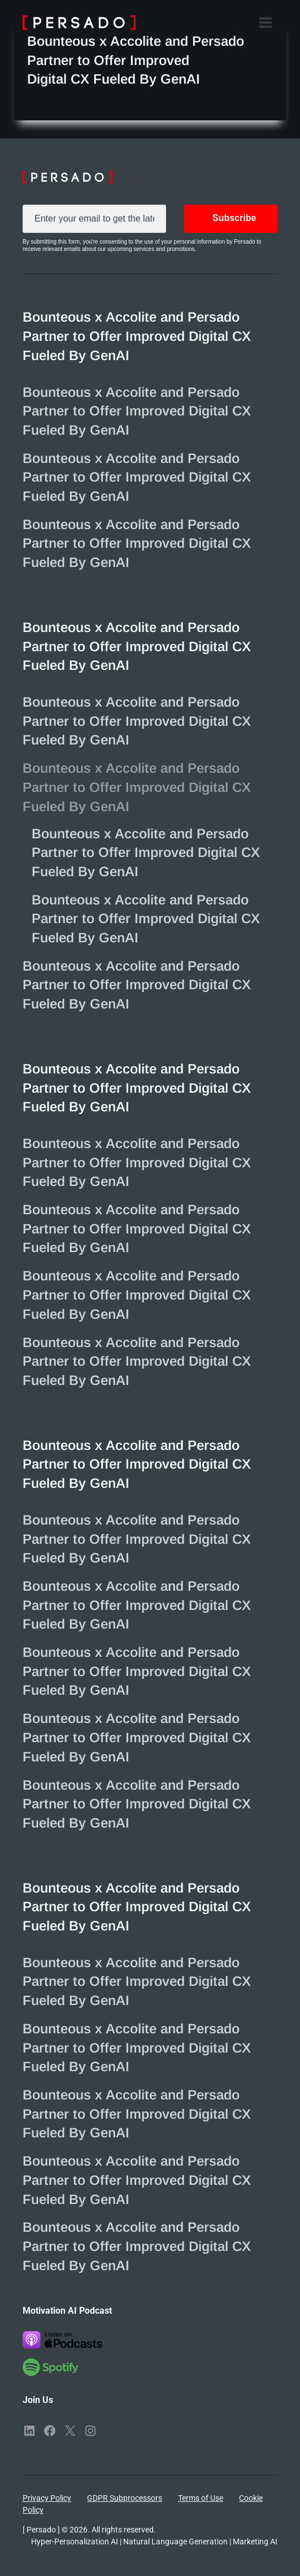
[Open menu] (265, 22)
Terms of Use (200, 2498)
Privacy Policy (47, 2498)
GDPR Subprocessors (124, 2498)
